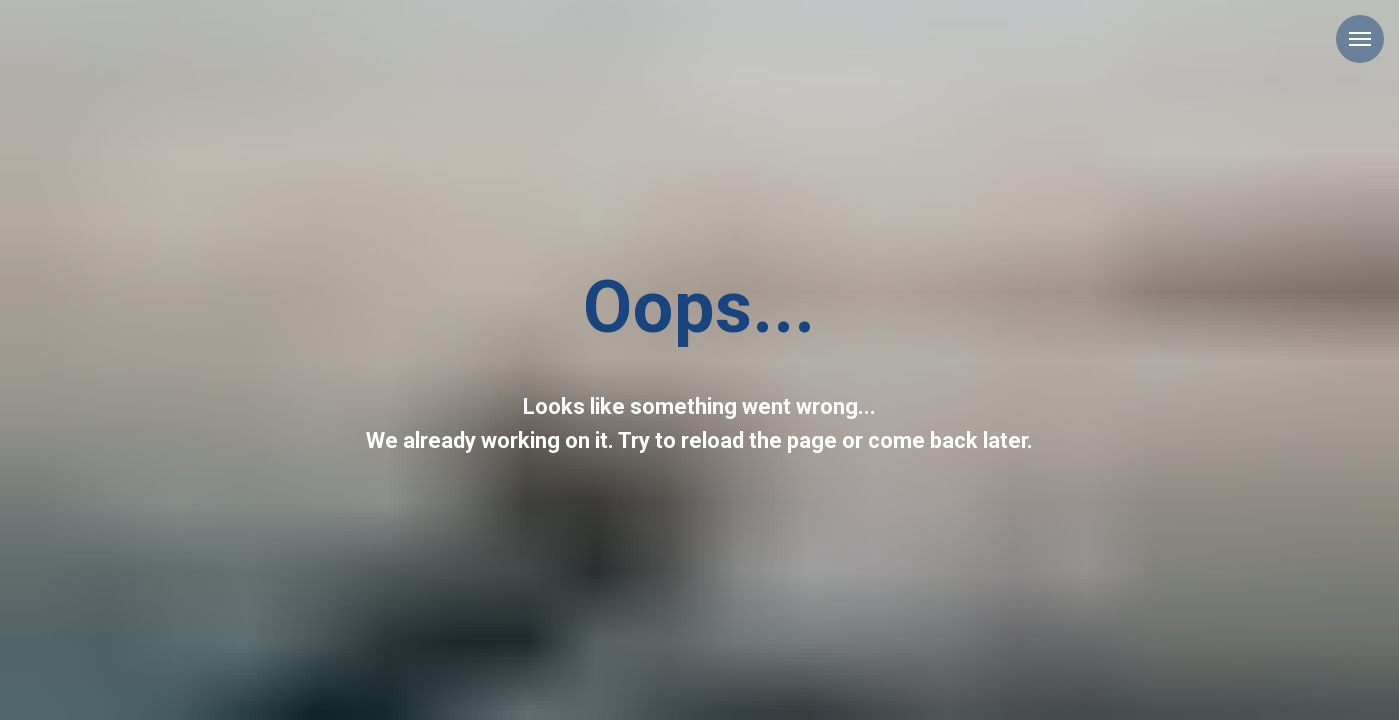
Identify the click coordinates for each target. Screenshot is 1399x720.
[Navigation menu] (1360, 39)
